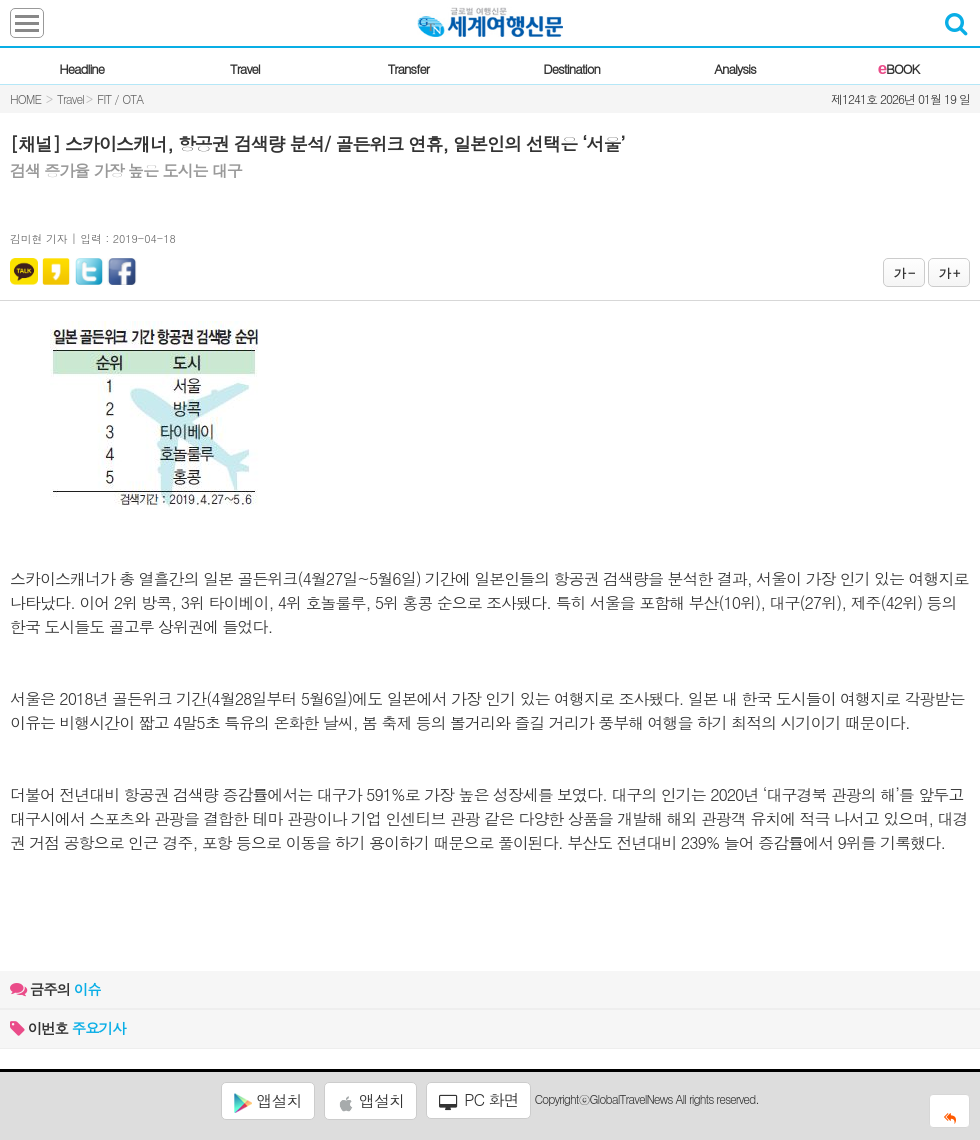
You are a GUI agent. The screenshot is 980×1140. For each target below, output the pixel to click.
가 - (904, 272)
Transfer (408, 68)
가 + (949, 272)
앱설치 (267, 1101)
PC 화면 (479, 1100)
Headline (81, 68)
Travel (245, 68)
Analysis (734, 68)
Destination (571, 68)
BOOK (898, 68)
